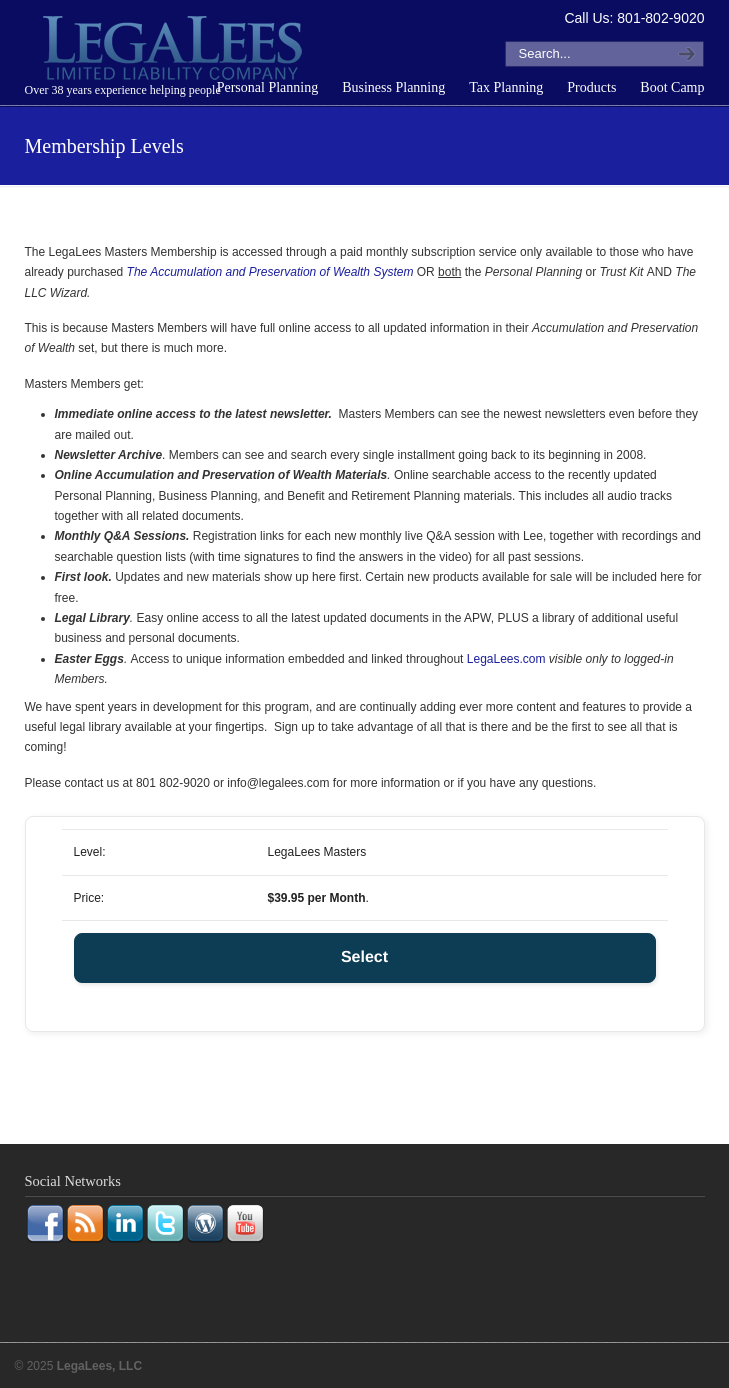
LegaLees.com (506, 659)
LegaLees (175, 51)
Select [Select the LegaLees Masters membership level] (364, 957)
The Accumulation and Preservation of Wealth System (270, 272)
